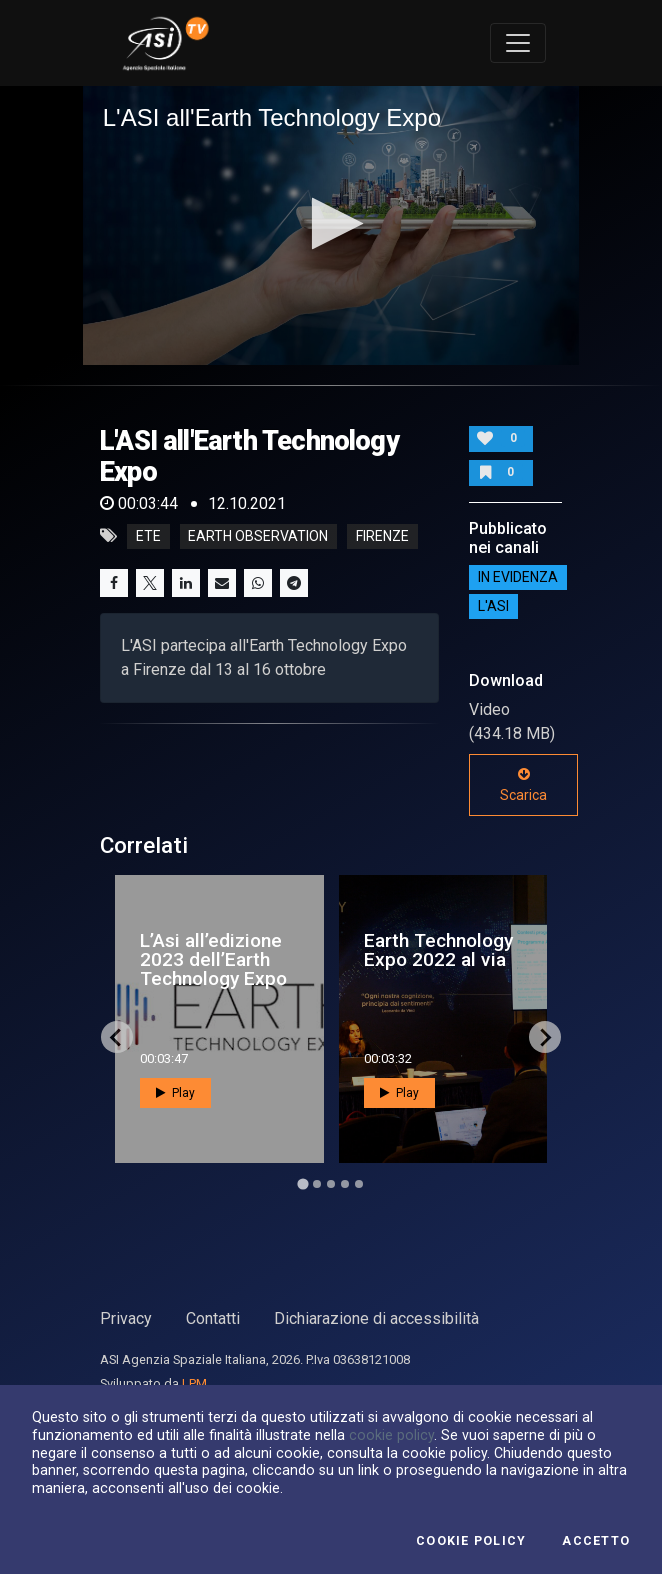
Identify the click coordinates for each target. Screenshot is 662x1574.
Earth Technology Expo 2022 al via (438, 950)
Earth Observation (258, 536)
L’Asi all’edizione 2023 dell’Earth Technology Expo (213, 959)
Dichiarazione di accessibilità (376, 1318)
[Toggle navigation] (518, 43)
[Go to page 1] (302, 1184)
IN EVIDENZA (518, 577)
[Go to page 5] (359, 1184)
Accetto (596, 1541)
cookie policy (391, 1435)
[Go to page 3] (331, 1184)
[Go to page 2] (317, 1184)
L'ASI (493, 606)
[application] (331, 225)
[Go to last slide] (117, 1037)
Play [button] (175, 1093)
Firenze (382, 536)
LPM (194, 1383)
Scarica (523, 785)
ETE (148, 536)
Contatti (213, 1318)
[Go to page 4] (345, 1184)
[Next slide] (545, 1037)
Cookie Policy (471, 1541)
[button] (331, 223)
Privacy (126, 1318)
